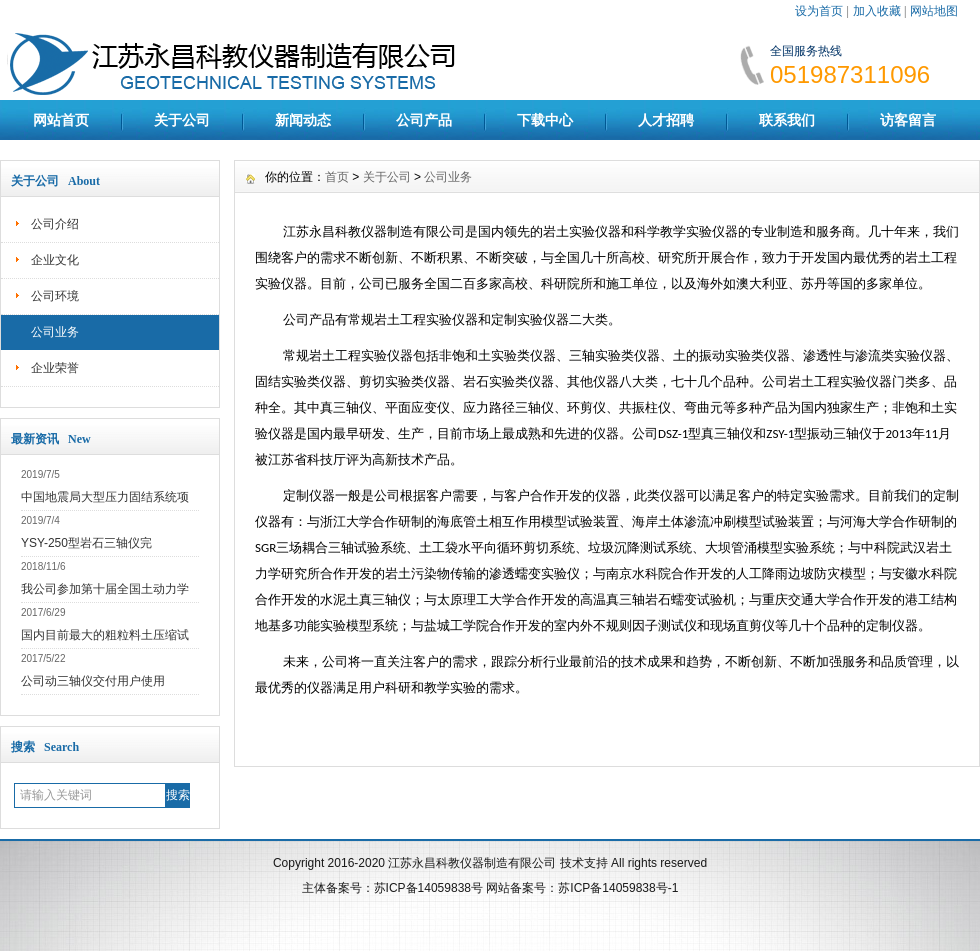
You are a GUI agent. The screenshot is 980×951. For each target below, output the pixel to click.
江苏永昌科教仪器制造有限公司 (473, 863)
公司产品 (424, 120)
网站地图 (934, 11)
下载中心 (545, 120)
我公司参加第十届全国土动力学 (105, 589)
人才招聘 (666, 120)
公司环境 (55, 296)
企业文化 (55, 260)
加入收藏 (877, 11)
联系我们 (787, 120)
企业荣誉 (55, 368)
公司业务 (55, 332)
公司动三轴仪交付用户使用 (93, 681)
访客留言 (908, 120)
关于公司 (182, 120)
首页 (337, 177)
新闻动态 (303, 120)
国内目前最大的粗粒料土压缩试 (105, 635)
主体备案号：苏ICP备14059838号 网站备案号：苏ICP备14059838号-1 (490, 888)
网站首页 (61, 120)
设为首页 (819, 11)
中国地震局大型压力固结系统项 (105, 497)
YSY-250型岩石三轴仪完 (86, 543)
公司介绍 (55, 224)
